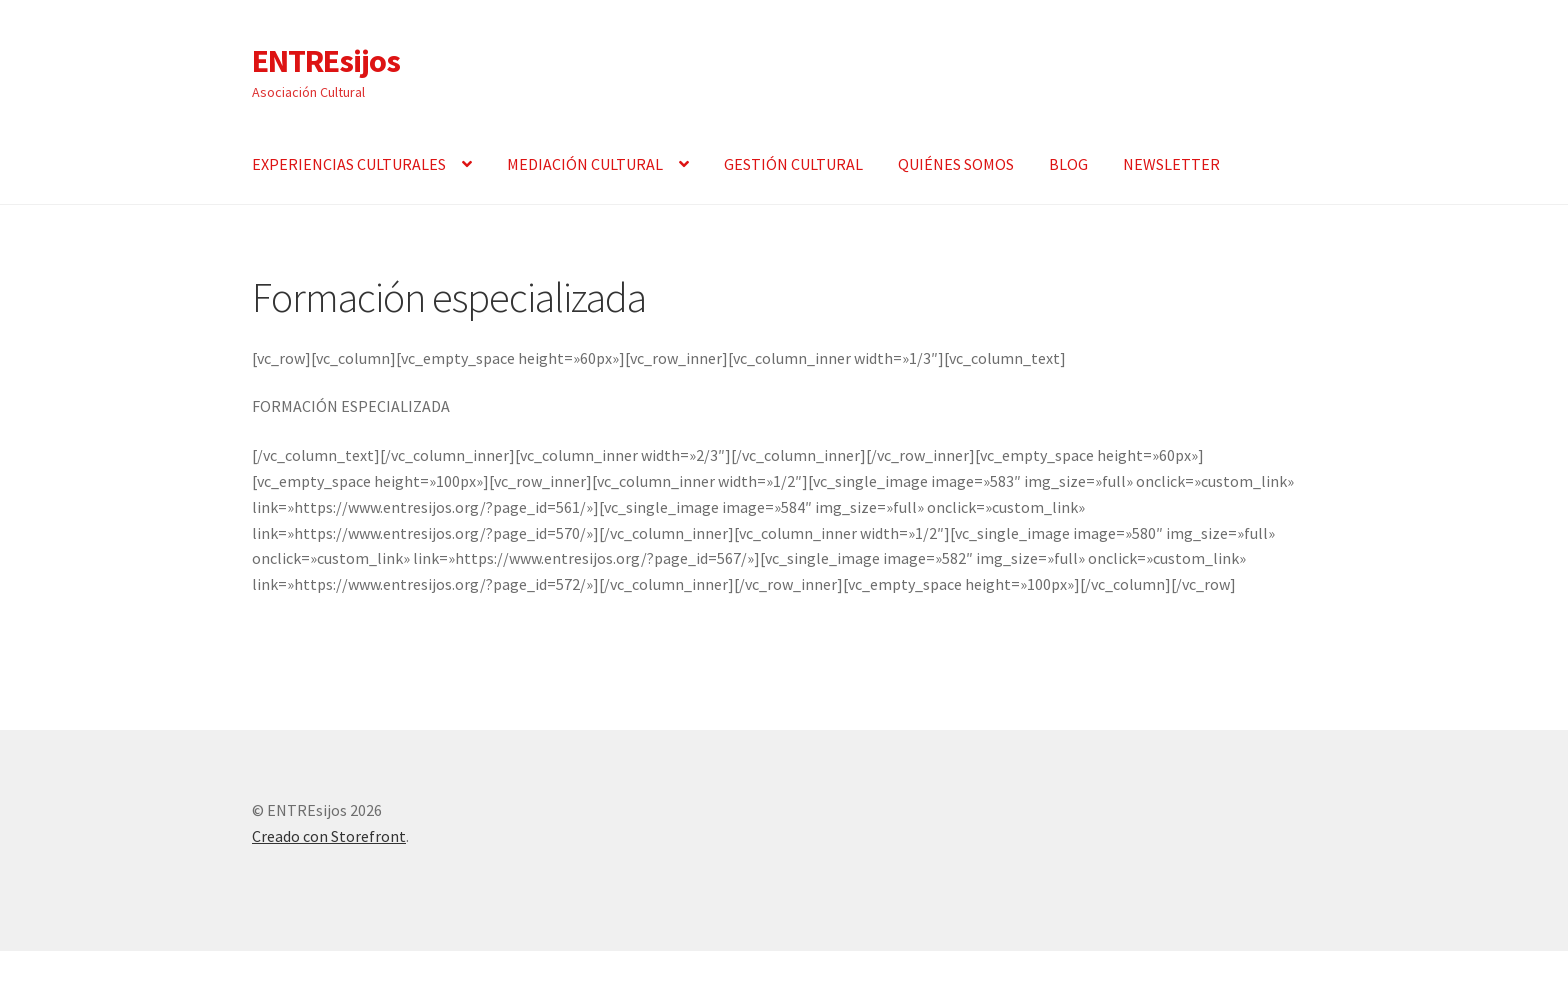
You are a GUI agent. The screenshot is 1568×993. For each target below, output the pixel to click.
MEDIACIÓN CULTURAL (585, 164)
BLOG (1068, 164)
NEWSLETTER (1171, 164)
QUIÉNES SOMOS (956, 164)
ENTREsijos (326, 61)
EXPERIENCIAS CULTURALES (349, 164)
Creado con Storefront (329, 836)
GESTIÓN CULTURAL (793, 164)
